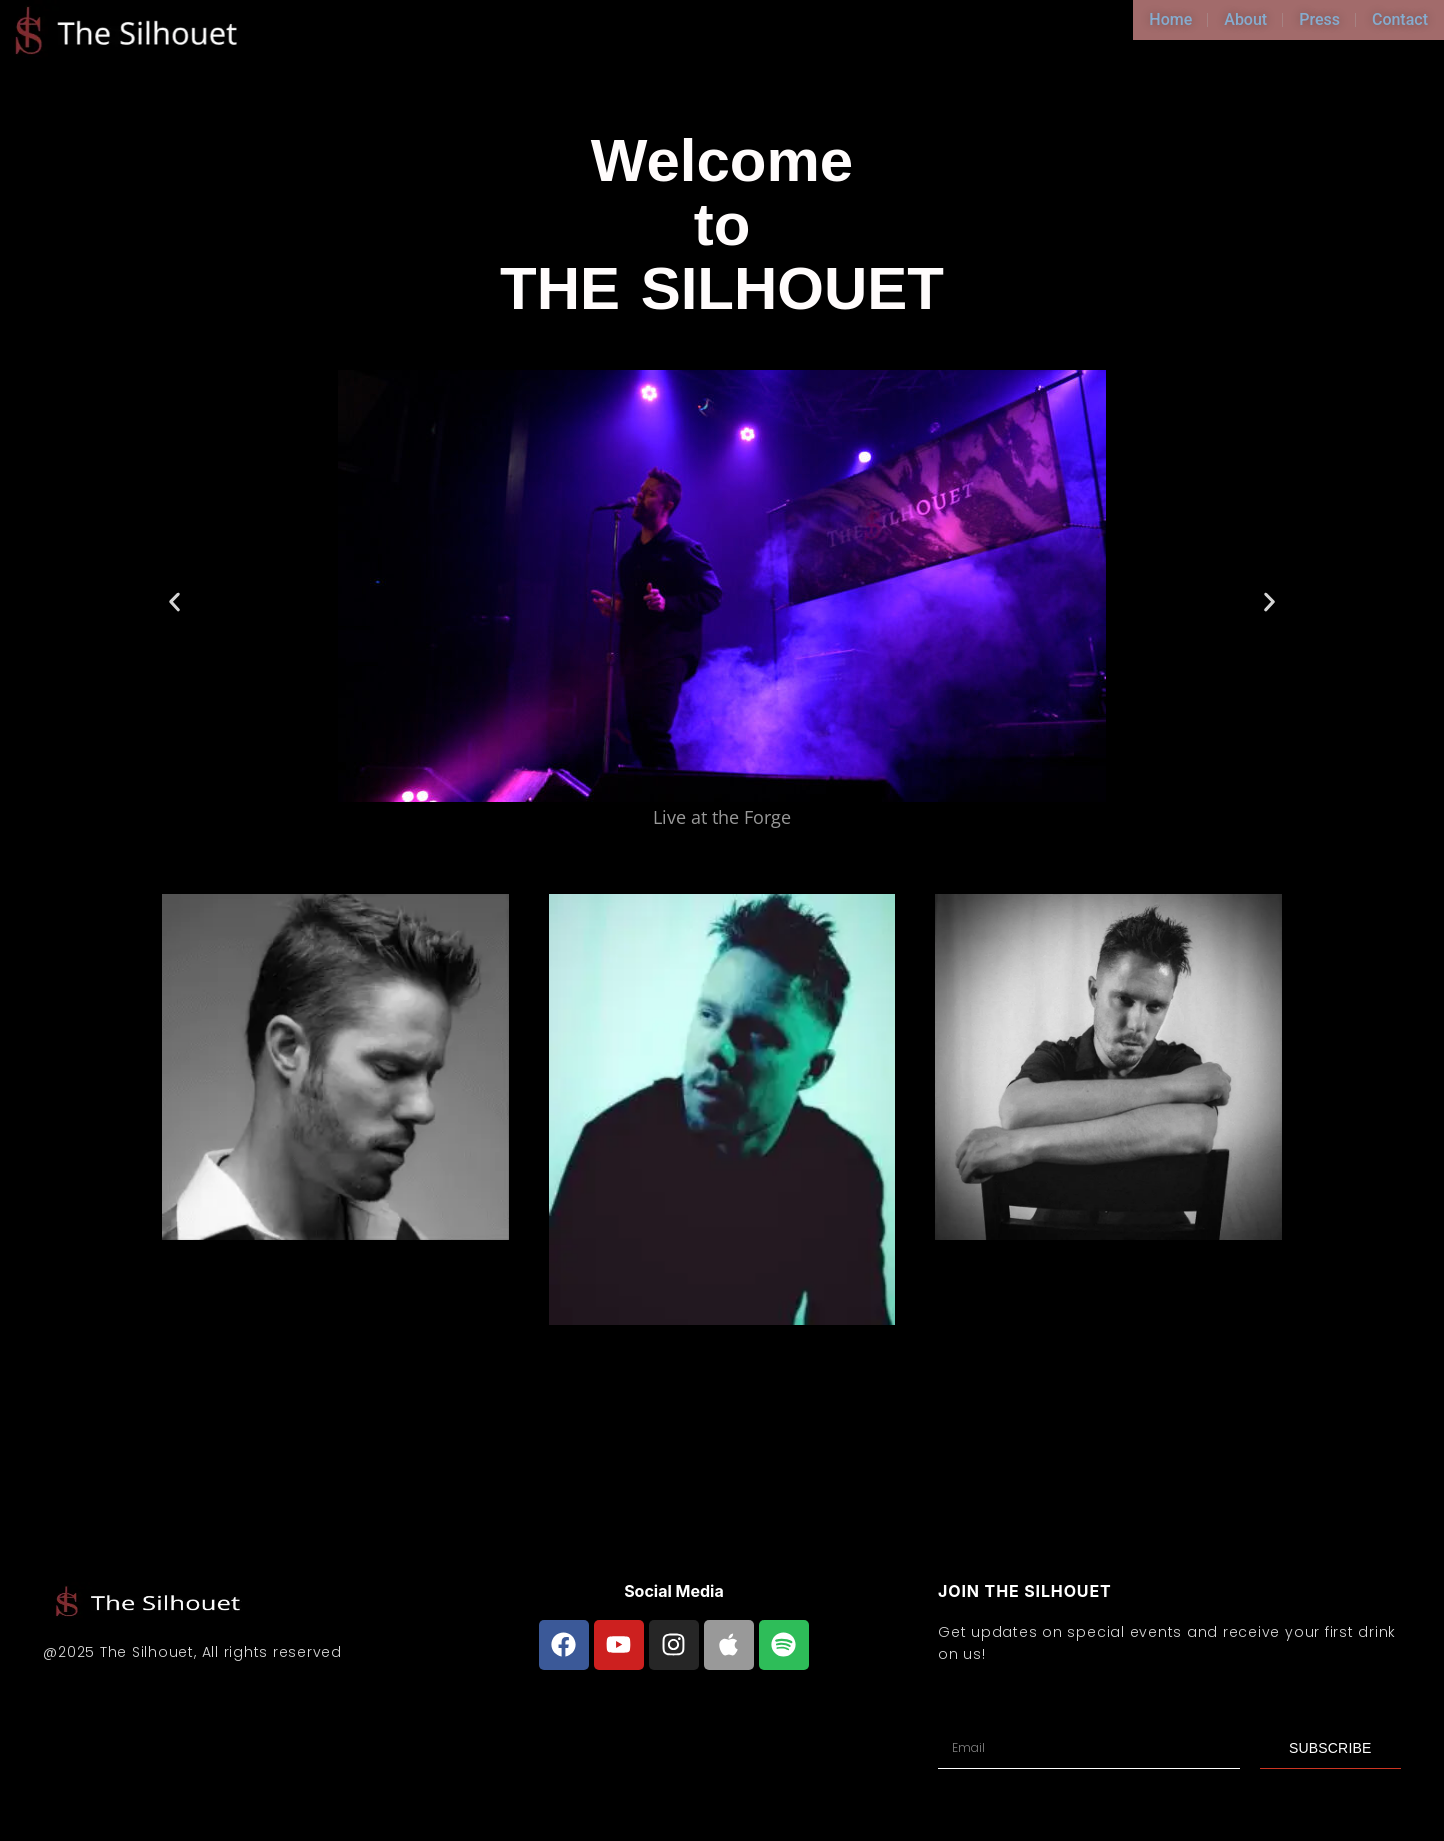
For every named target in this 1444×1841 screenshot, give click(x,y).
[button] (174, 601)
